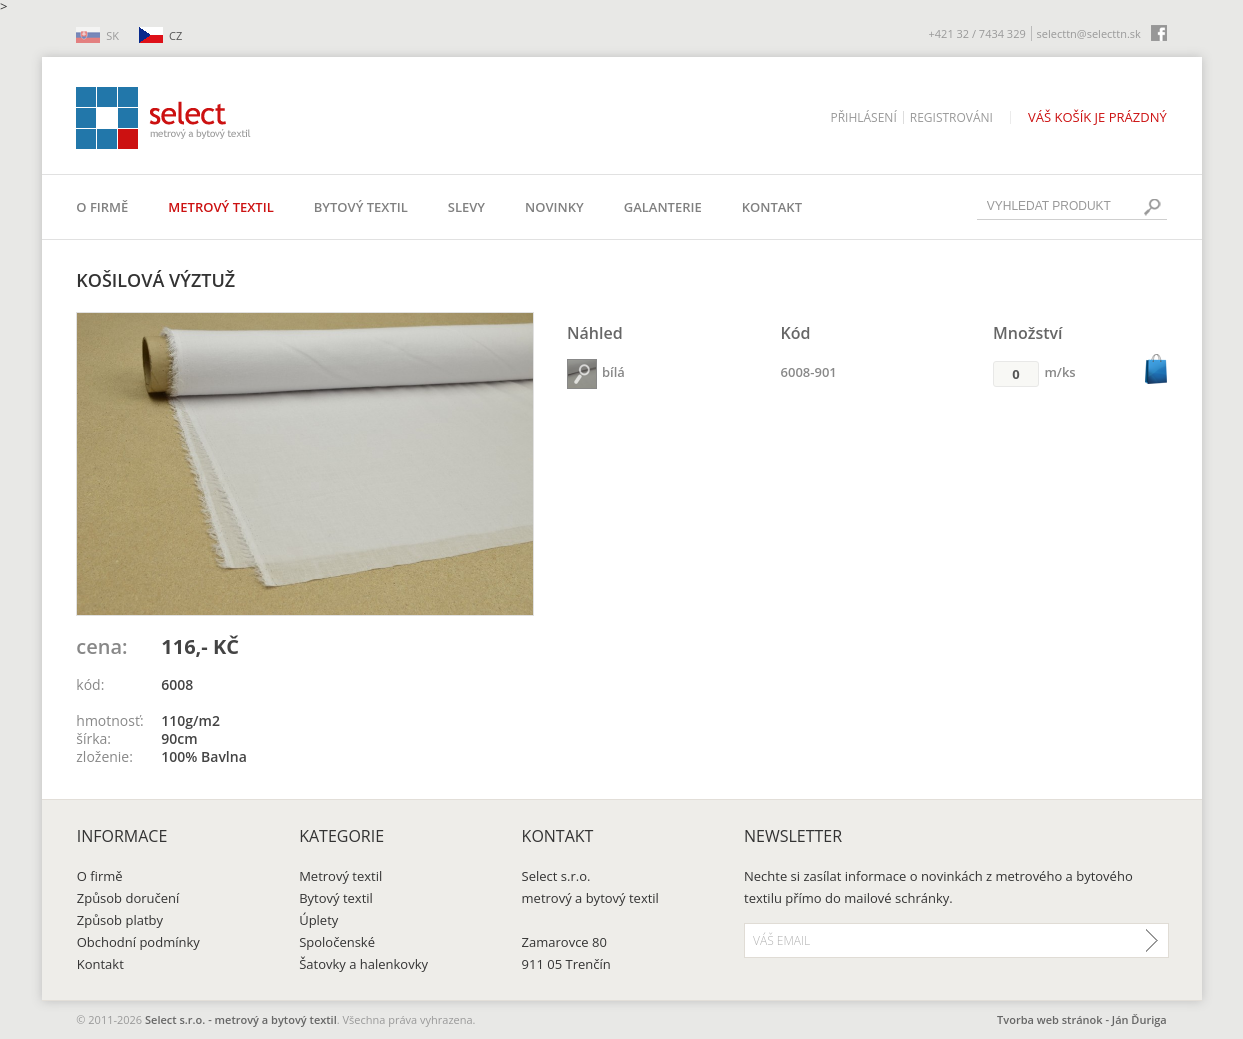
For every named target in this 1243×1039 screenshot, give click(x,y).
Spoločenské (337, 942)
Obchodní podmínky (138, 942)
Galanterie (663, 207)
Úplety (318, 920)
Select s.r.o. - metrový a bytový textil (241, 1019)
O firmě (102, 207)
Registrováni (951, 117)
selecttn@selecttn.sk (1089, 33)
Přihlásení (863, 117)
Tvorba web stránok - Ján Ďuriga (1082, 1019)
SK (112, 35)
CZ (175, 35)
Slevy (466, 207)
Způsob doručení (128, 898)
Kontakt (772, 207)
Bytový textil (361, 207)
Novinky (554, 207)
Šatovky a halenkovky (363, 964)
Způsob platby (120, 920)
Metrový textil (220, 207)
